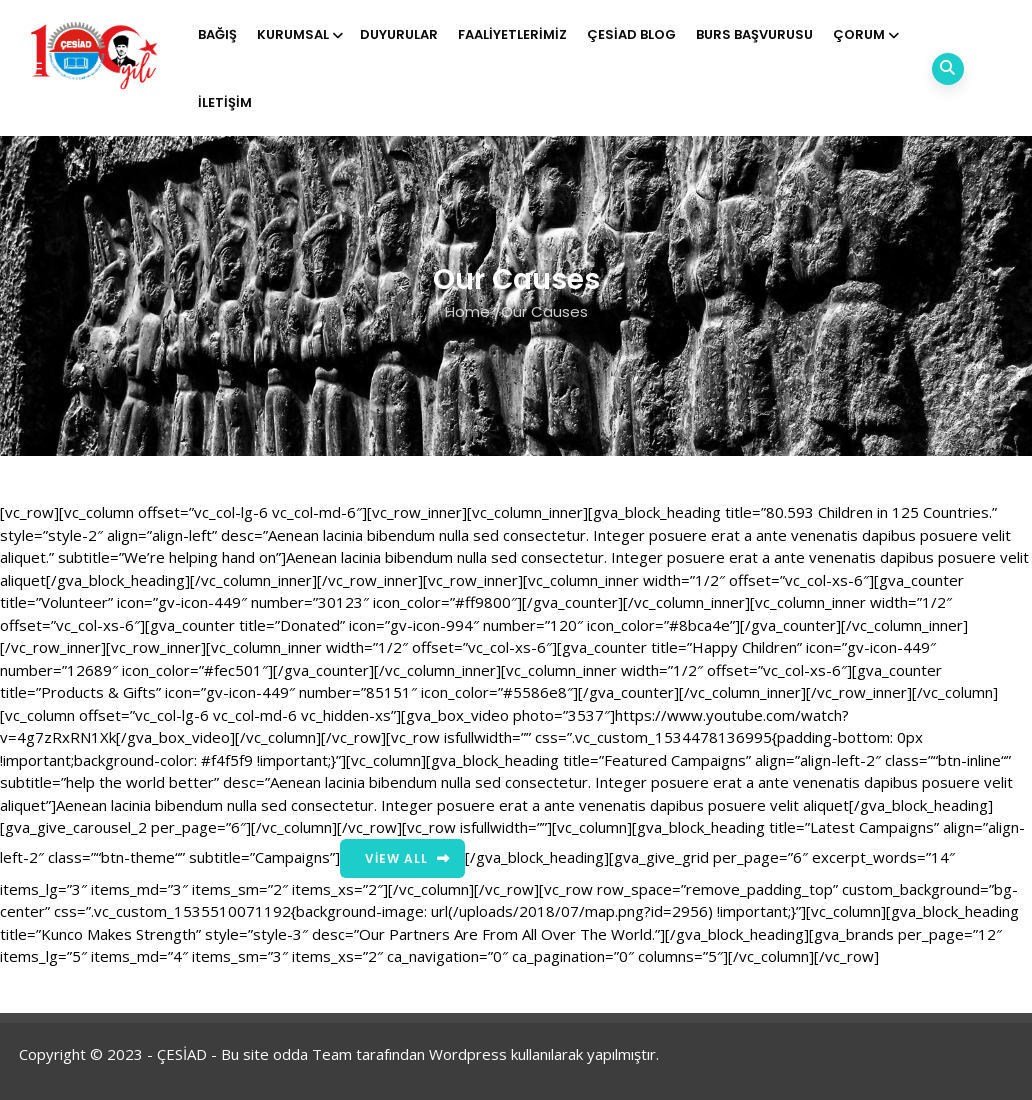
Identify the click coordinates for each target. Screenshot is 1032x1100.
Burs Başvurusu (754, 34)
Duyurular (399, 34)
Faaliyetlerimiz (512, 34)
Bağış (217, 34)
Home (467, 311)
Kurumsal (298, 34)
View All (396, 858)
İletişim (225, 102)
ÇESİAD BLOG (631, 34)
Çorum (864, 34)
